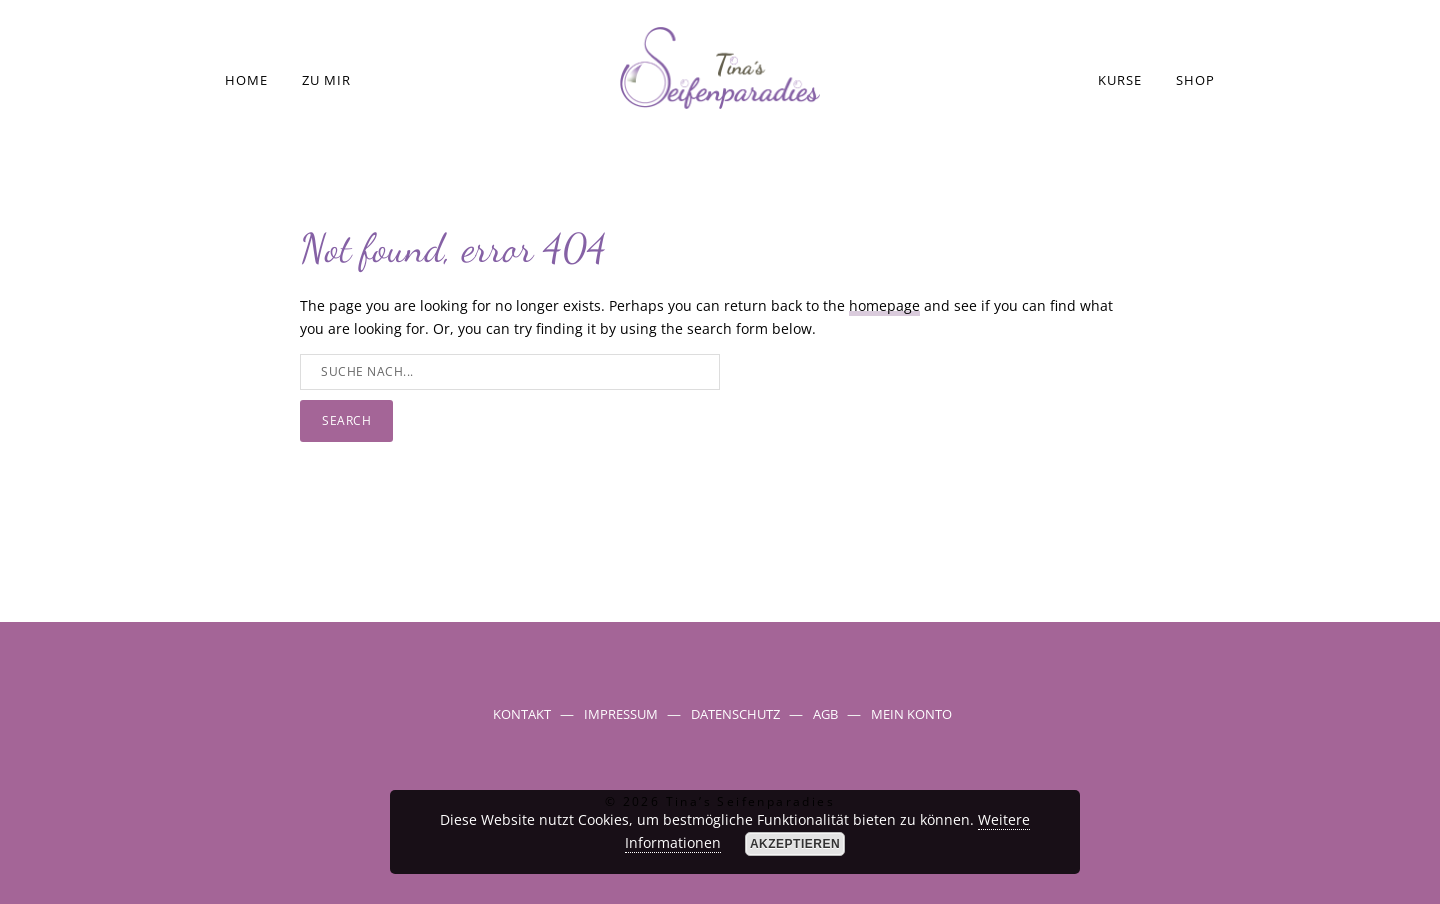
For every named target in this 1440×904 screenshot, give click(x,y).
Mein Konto (911, 714)
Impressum (621, 714)
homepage (884, 305)
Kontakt (522, 714)
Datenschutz (735, 714)
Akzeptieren (795, 844)
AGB (825, 714)
